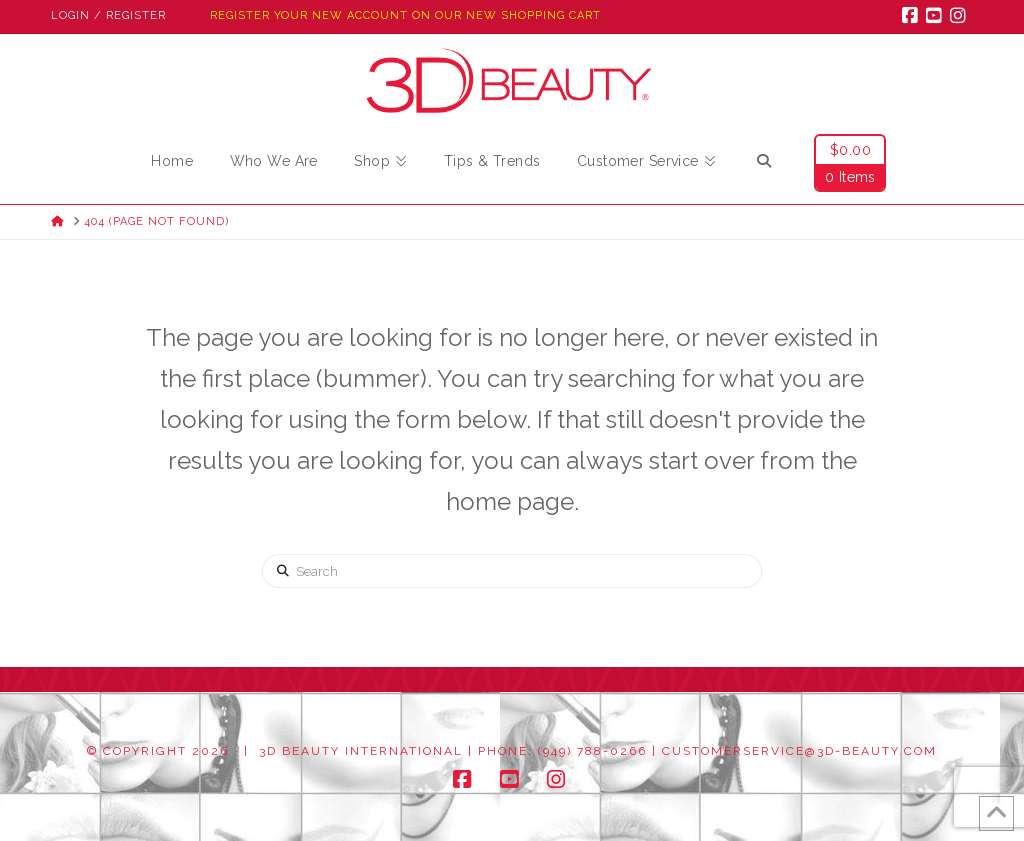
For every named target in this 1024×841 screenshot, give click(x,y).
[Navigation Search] (764, 164)
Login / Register (108, 15)
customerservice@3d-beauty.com (799, 751)
